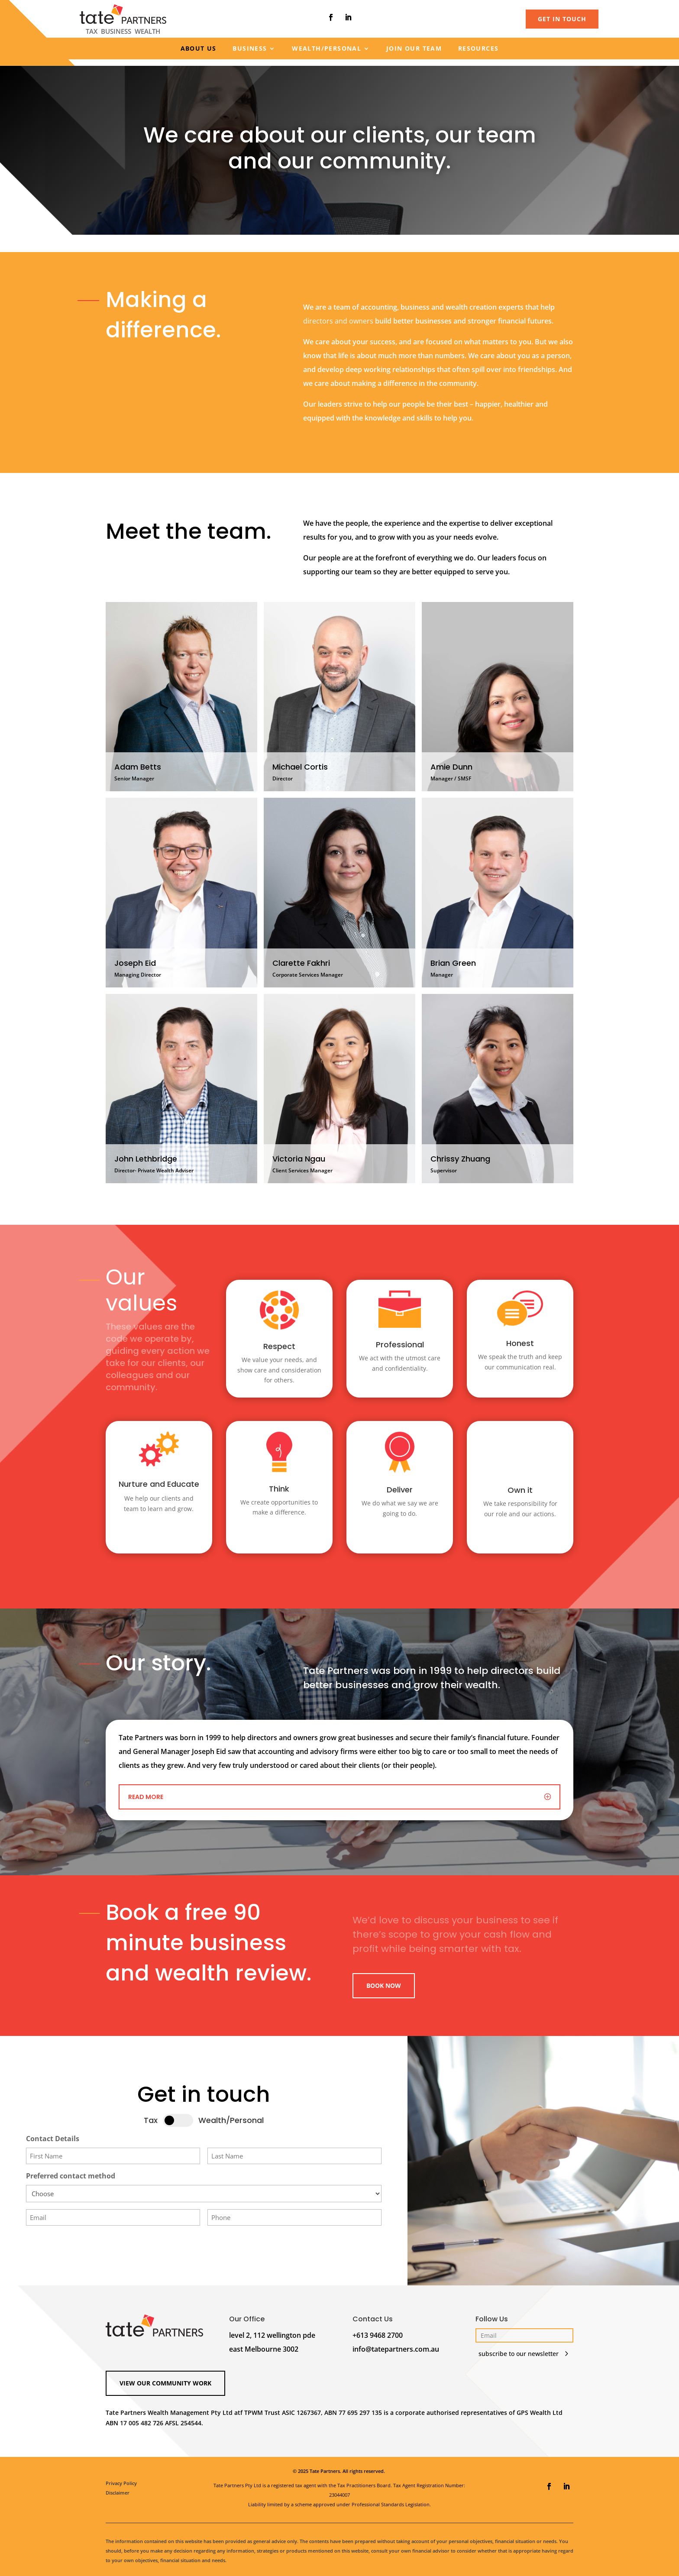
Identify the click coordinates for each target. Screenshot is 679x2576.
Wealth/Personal (326, 48)
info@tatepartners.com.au (395, 2343)
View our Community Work (165, 2377)
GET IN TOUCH (562, 19)
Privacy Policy (121, 2477)
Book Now (383, 1979)
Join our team (414, 48)
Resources (478, 48)
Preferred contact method (70, 2170)
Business (250, 48)
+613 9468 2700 (377, 2329)
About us (199, 48)
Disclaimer (117, 2486)
